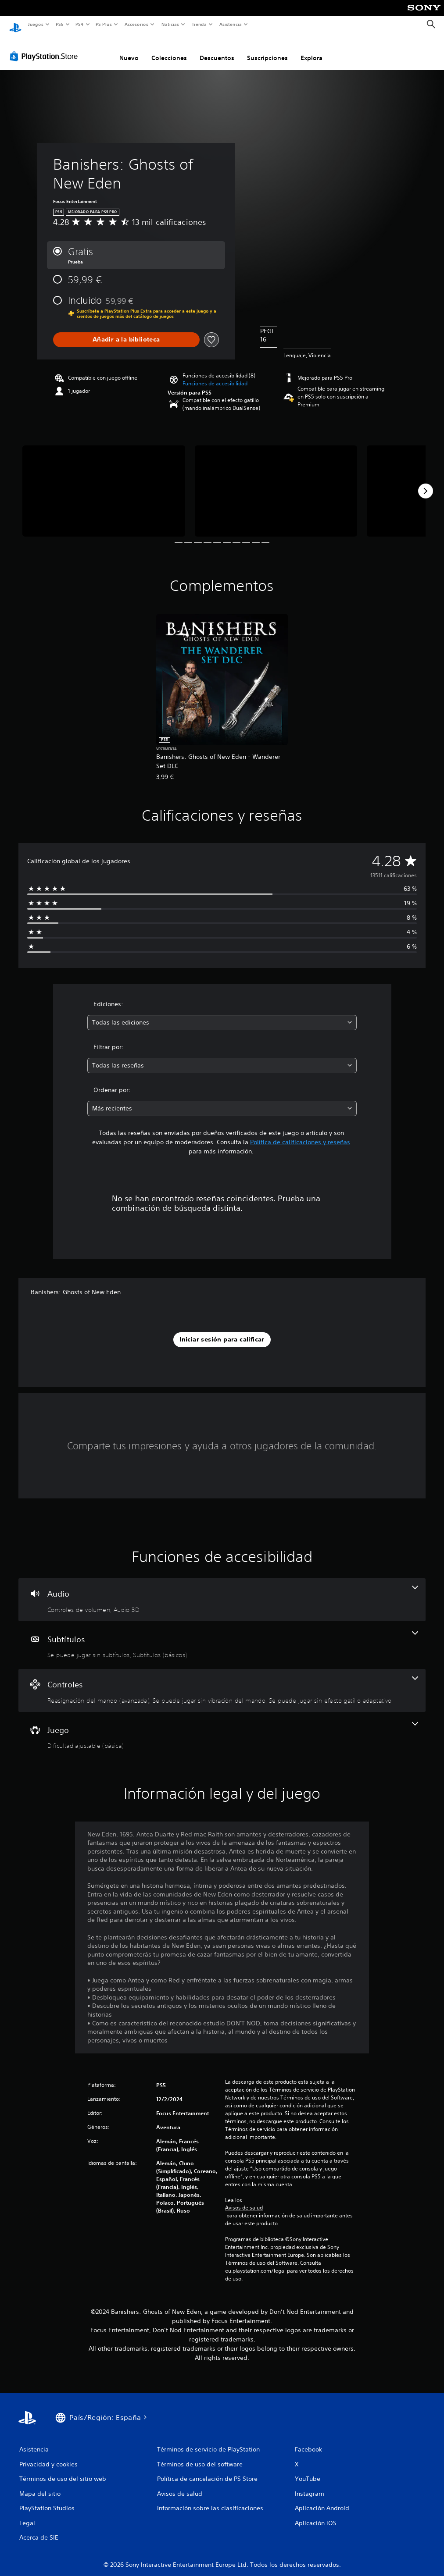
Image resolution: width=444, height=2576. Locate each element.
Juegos (35, 24)
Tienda (199, 24)
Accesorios (136, 24)
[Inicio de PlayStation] (15, 24)
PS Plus (104, 24)
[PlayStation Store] (45, 48)
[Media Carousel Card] (103, 482)
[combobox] (222, 1014)
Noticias (170, 24)
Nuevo (129, 49)
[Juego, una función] (222, 1727)
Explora (311, 49)
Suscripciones (267, 49)
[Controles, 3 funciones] (222, 1682)
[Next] (425, 482)
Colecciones (169, 49)
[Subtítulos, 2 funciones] (222, 1636)
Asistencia (230, 24)
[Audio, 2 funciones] (222, 1591)
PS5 (60, 24)
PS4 (79, 24)
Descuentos (217, 49)
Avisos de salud (244, 2199)
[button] (215, 375)
